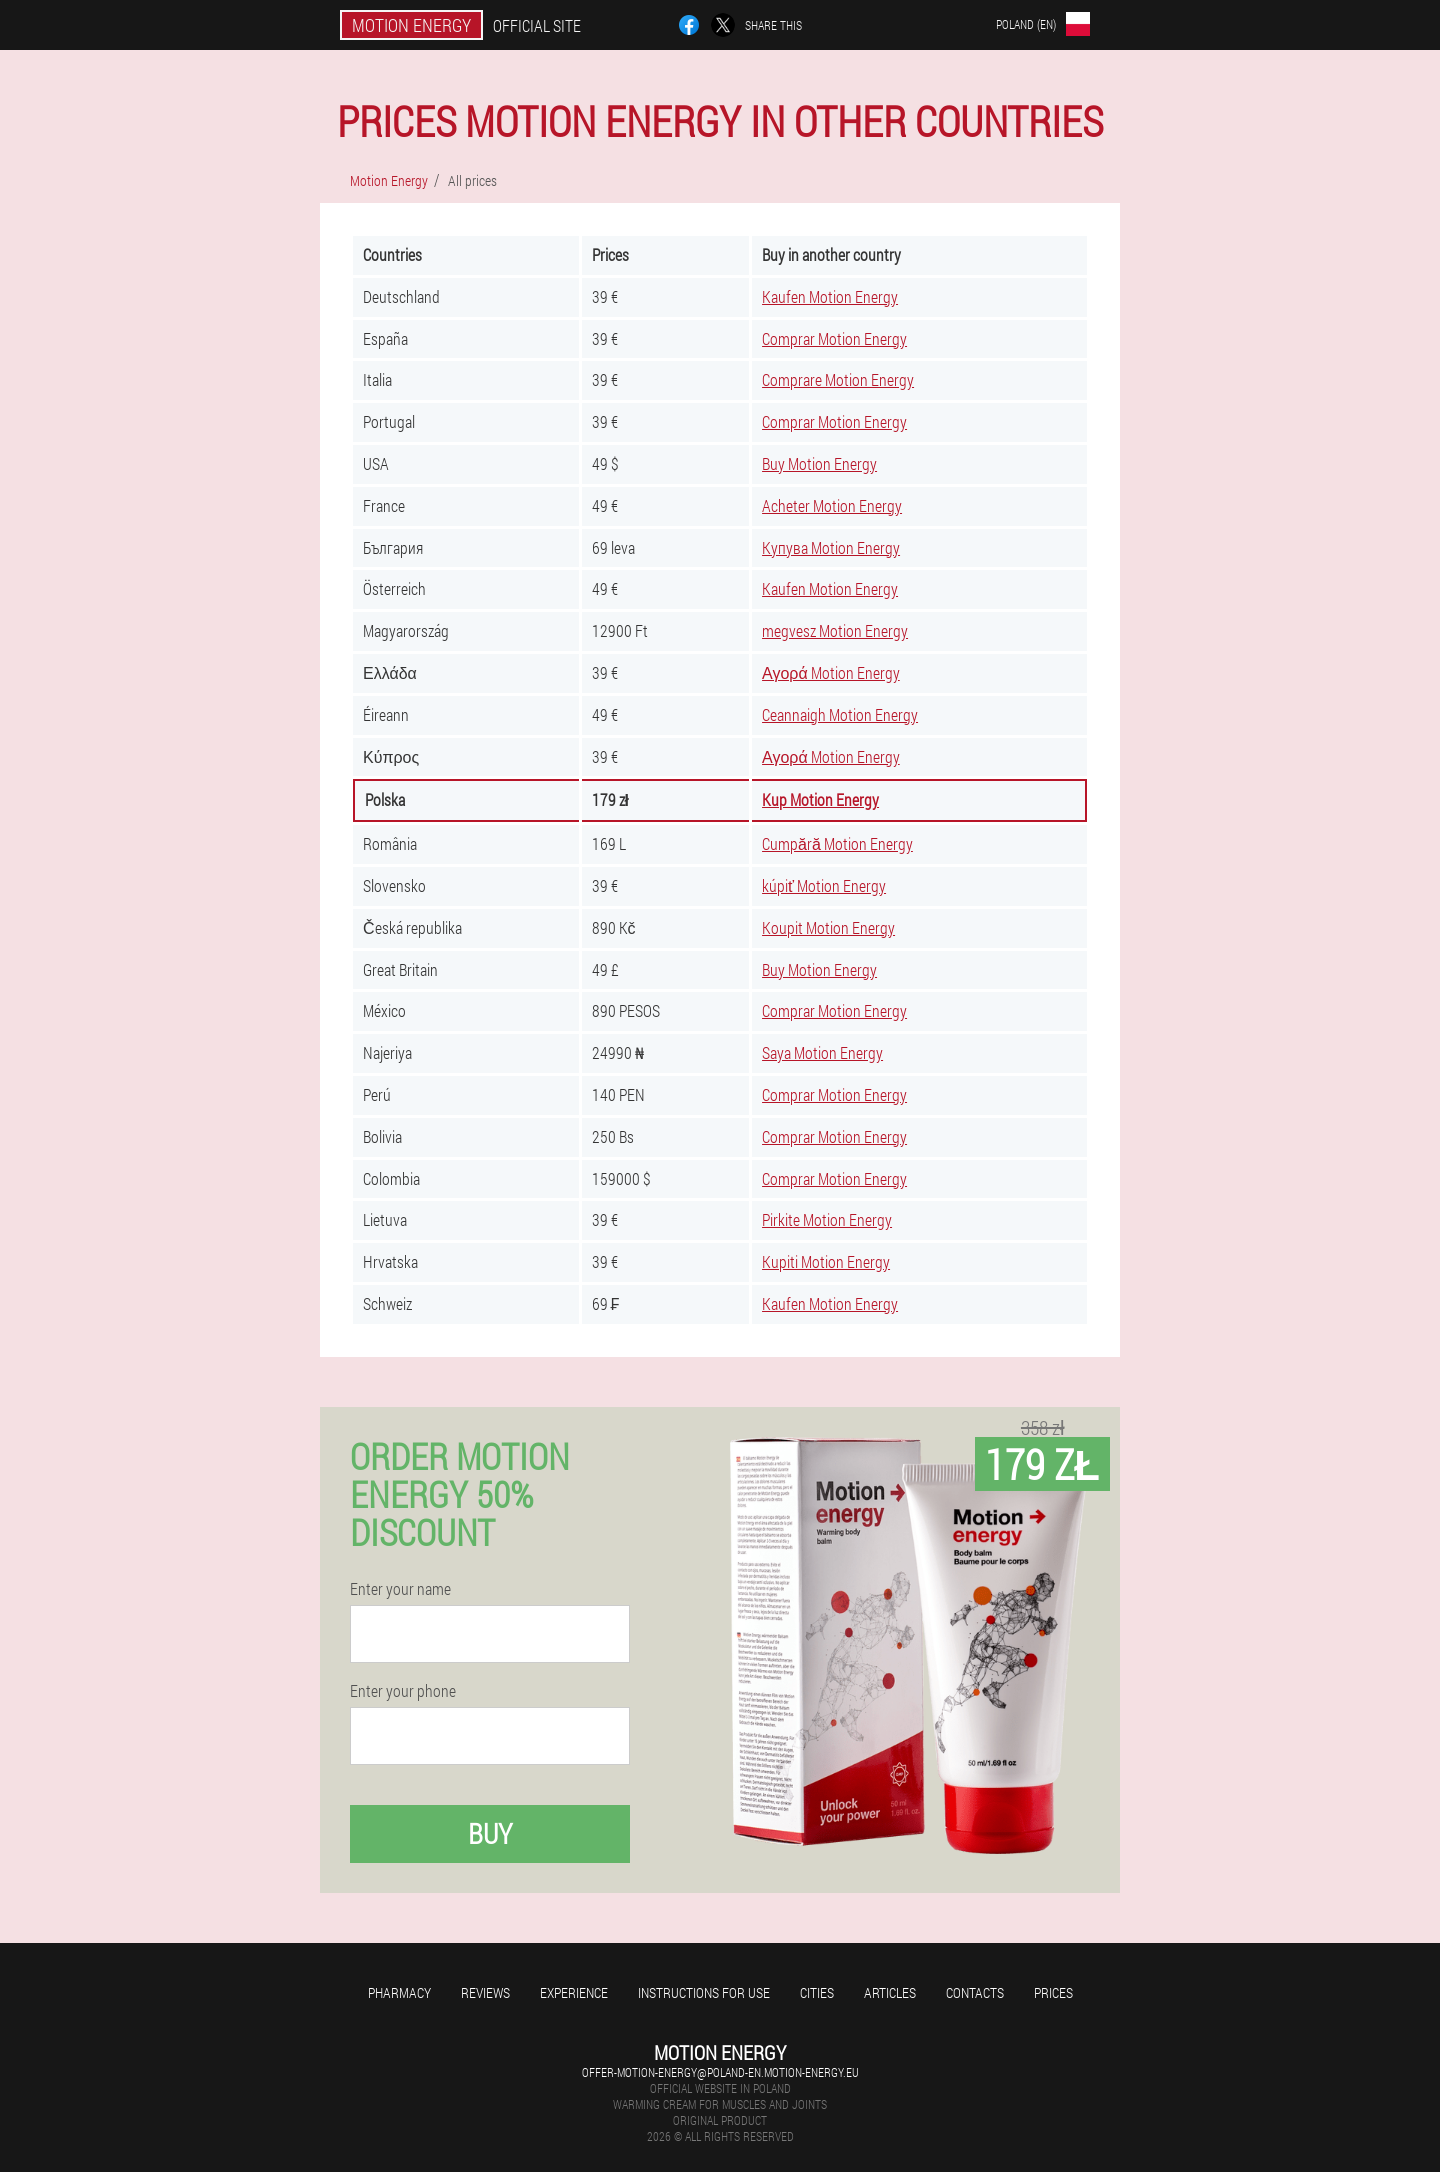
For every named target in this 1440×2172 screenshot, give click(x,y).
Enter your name (400, 1589)
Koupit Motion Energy (828, 927)
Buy (490, 1833)
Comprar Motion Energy (834, 338)
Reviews (485, 1992)
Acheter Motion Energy (832, 505)
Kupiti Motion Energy (826, 1261)
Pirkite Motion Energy (827, 1219)
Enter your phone (403, 1691)
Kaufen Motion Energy (830, 296)
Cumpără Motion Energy (837, 843)
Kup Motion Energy (820, 799)
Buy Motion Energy (819, 463)
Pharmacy (399, 1992)
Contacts (975, 1992)
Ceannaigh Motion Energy (840, 714)
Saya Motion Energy (822, 1052)
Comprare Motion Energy (838, 379)
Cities (817, 1992)
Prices (1053, 1992)
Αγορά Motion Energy (831, 672)
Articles (890, 1992)
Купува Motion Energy (831, 547)
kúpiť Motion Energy (824, 885)
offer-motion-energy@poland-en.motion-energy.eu (720, 2072)
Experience (574, 1992)
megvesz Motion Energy (835, 630)
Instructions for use (704, 1992)
